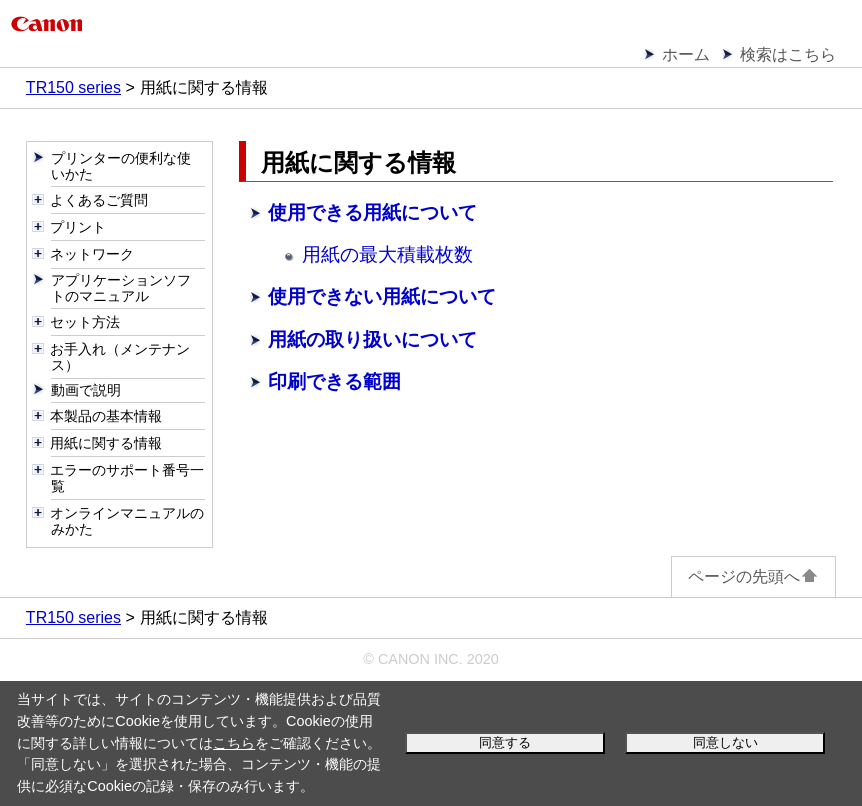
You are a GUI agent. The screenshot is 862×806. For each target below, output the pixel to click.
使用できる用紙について (372, 212)
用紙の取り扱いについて (372, 339)
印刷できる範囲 (334, 381)
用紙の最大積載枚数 (387, 254)
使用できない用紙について (382, 296)
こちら (234, 743)
